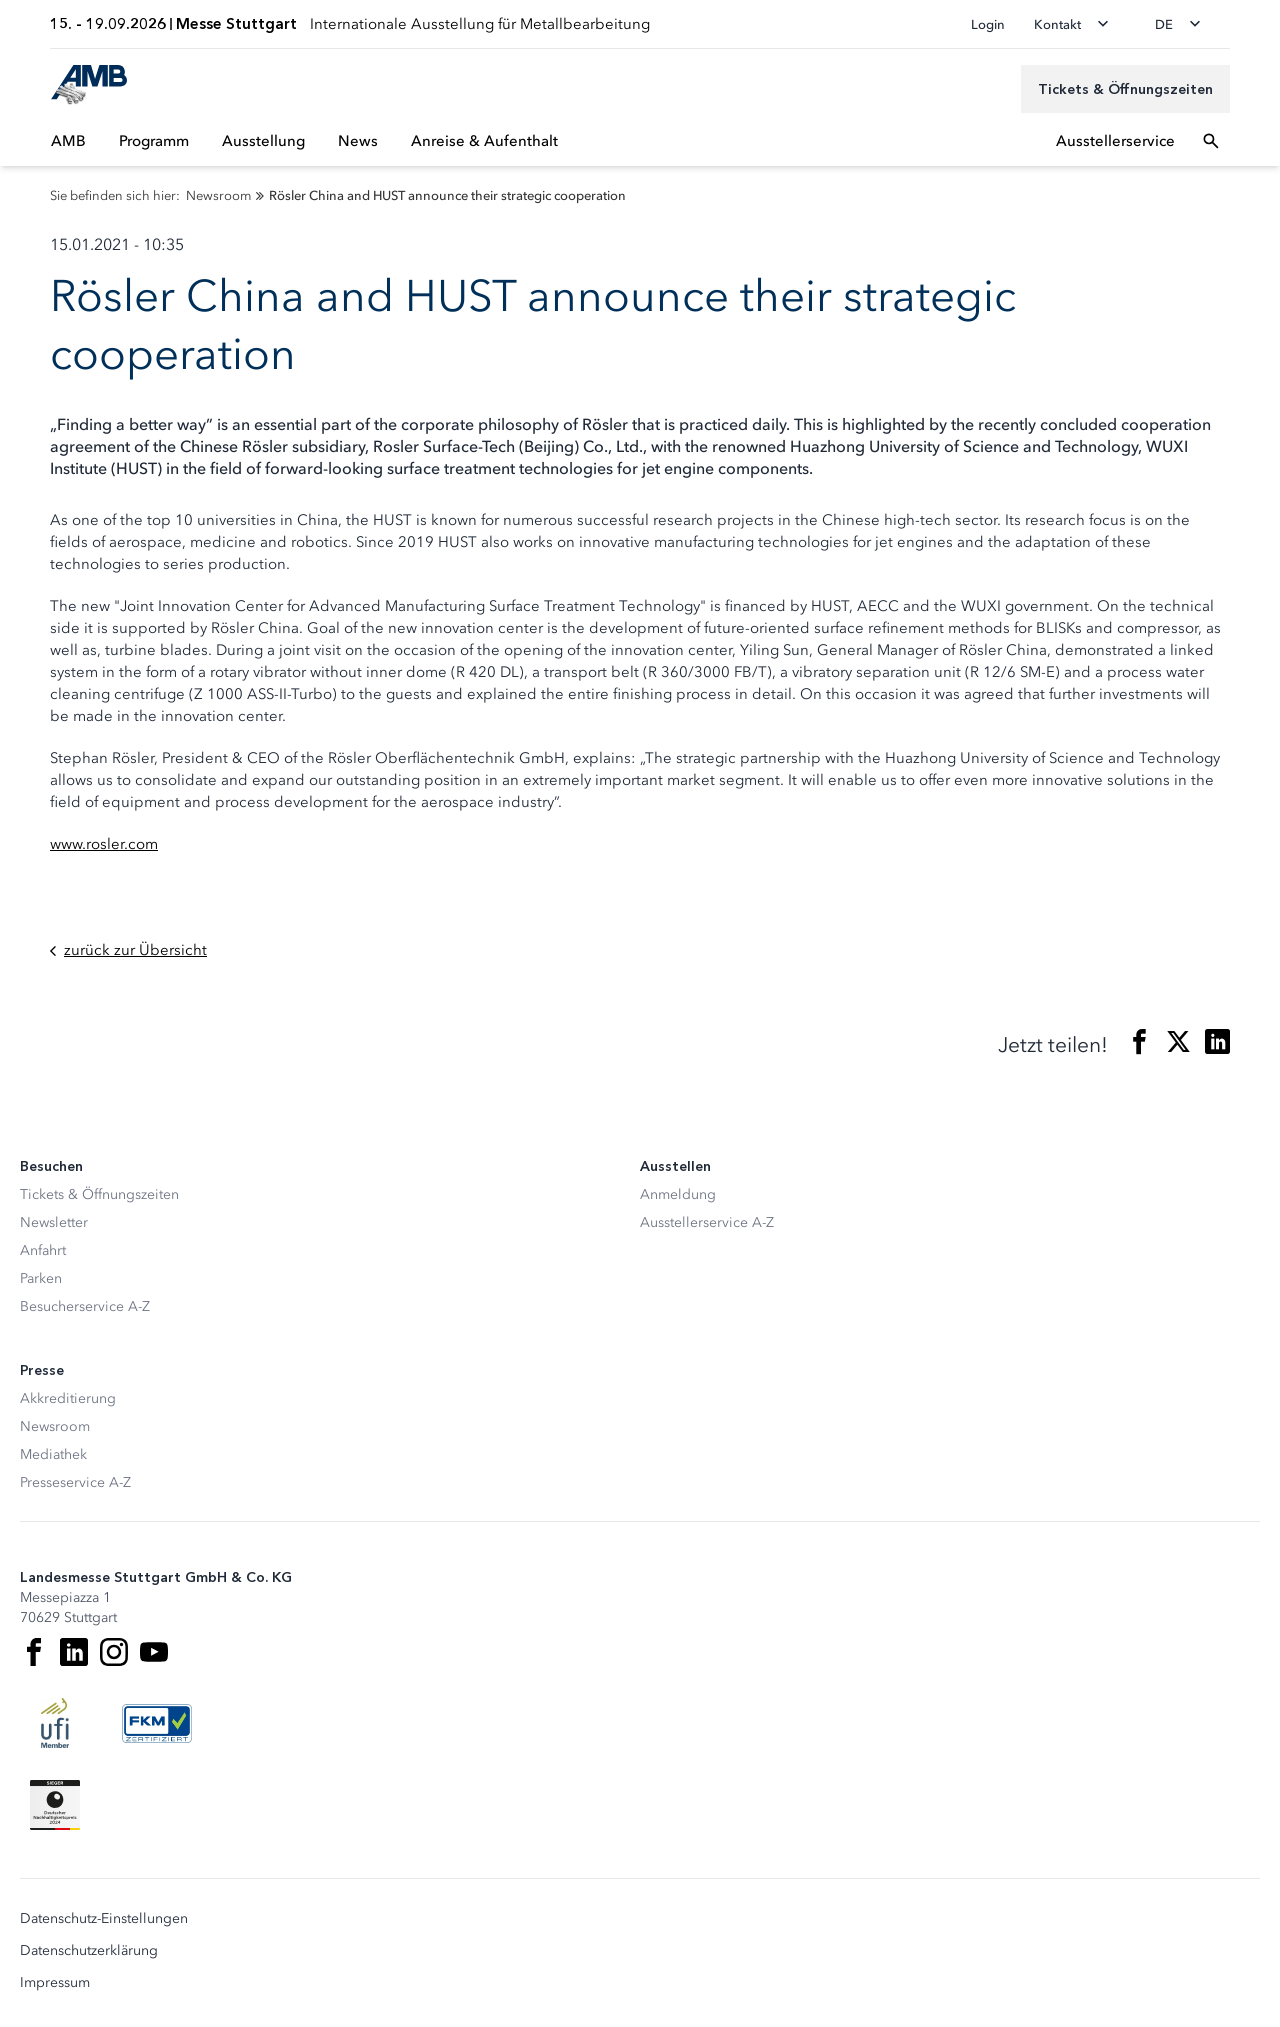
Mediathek (53, 1454)
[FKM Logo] (157, 1723)
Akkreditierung (68, 1398)
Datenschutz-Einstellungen (104, 1919)
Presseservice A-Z (75, 1482)
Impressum (55, 1983)
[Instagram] (114, 1652)
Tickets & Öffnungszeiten (99, 1194)
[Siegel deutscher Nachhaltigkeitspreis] (55, 1805)
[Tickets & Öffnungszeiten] (1125, 89)
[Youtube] (154, 1652)
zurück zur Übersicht (128, 950)
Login (988, 24)
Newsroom (55, 1426)
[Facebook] (34, 1652)
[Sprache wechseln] (1184, 24)
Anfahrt (43, 1250)
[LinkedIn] (74, 1652)
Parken (41, 1278)
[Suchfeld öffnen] (1211, 141)
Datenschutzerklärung (89, 1951)
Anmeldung (678, 1194)
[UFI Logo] (55, 1723)
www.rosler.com (104, 844)
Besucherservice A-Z (85, 1306)
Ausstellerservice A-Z (707, 1222)
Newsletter (54, 1222)
